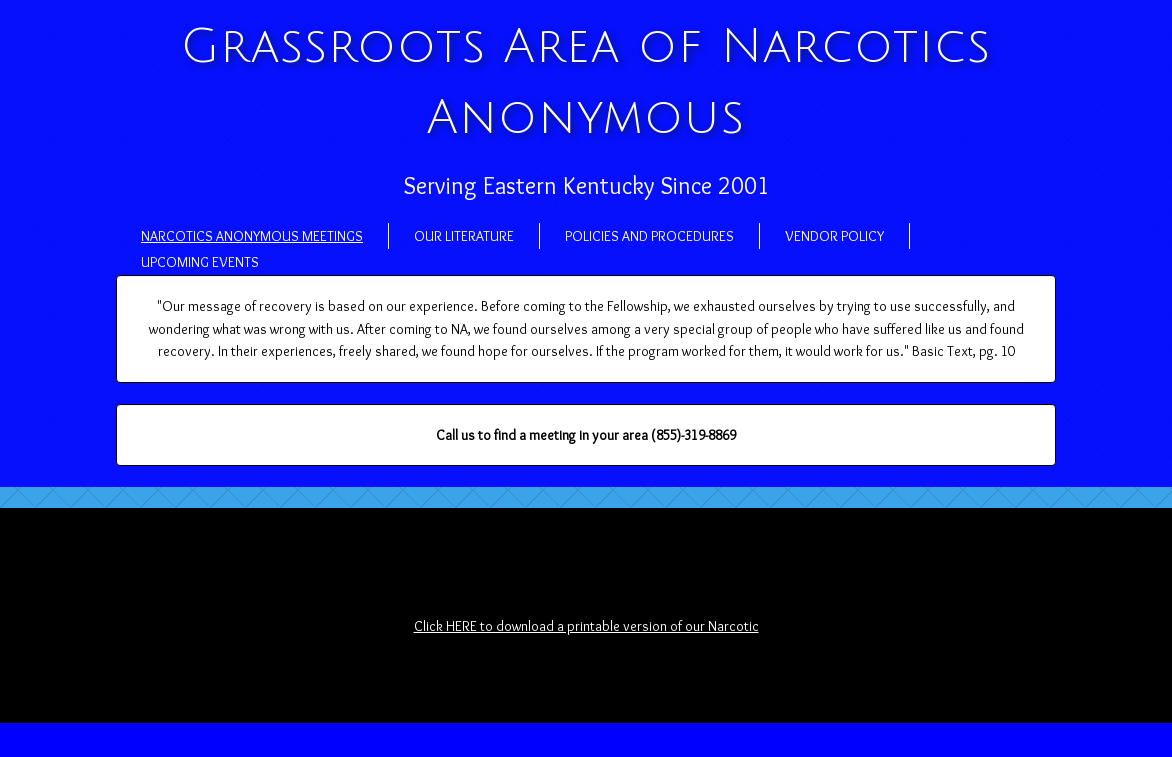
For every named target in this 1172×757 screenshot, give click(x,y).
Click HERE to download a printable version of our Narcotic (586, 626)
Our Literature (464, 236)
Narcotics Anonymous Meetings (252, 236)
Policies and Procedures (649, 236)
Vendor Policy (834, 236)
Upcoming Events (200, 262)
